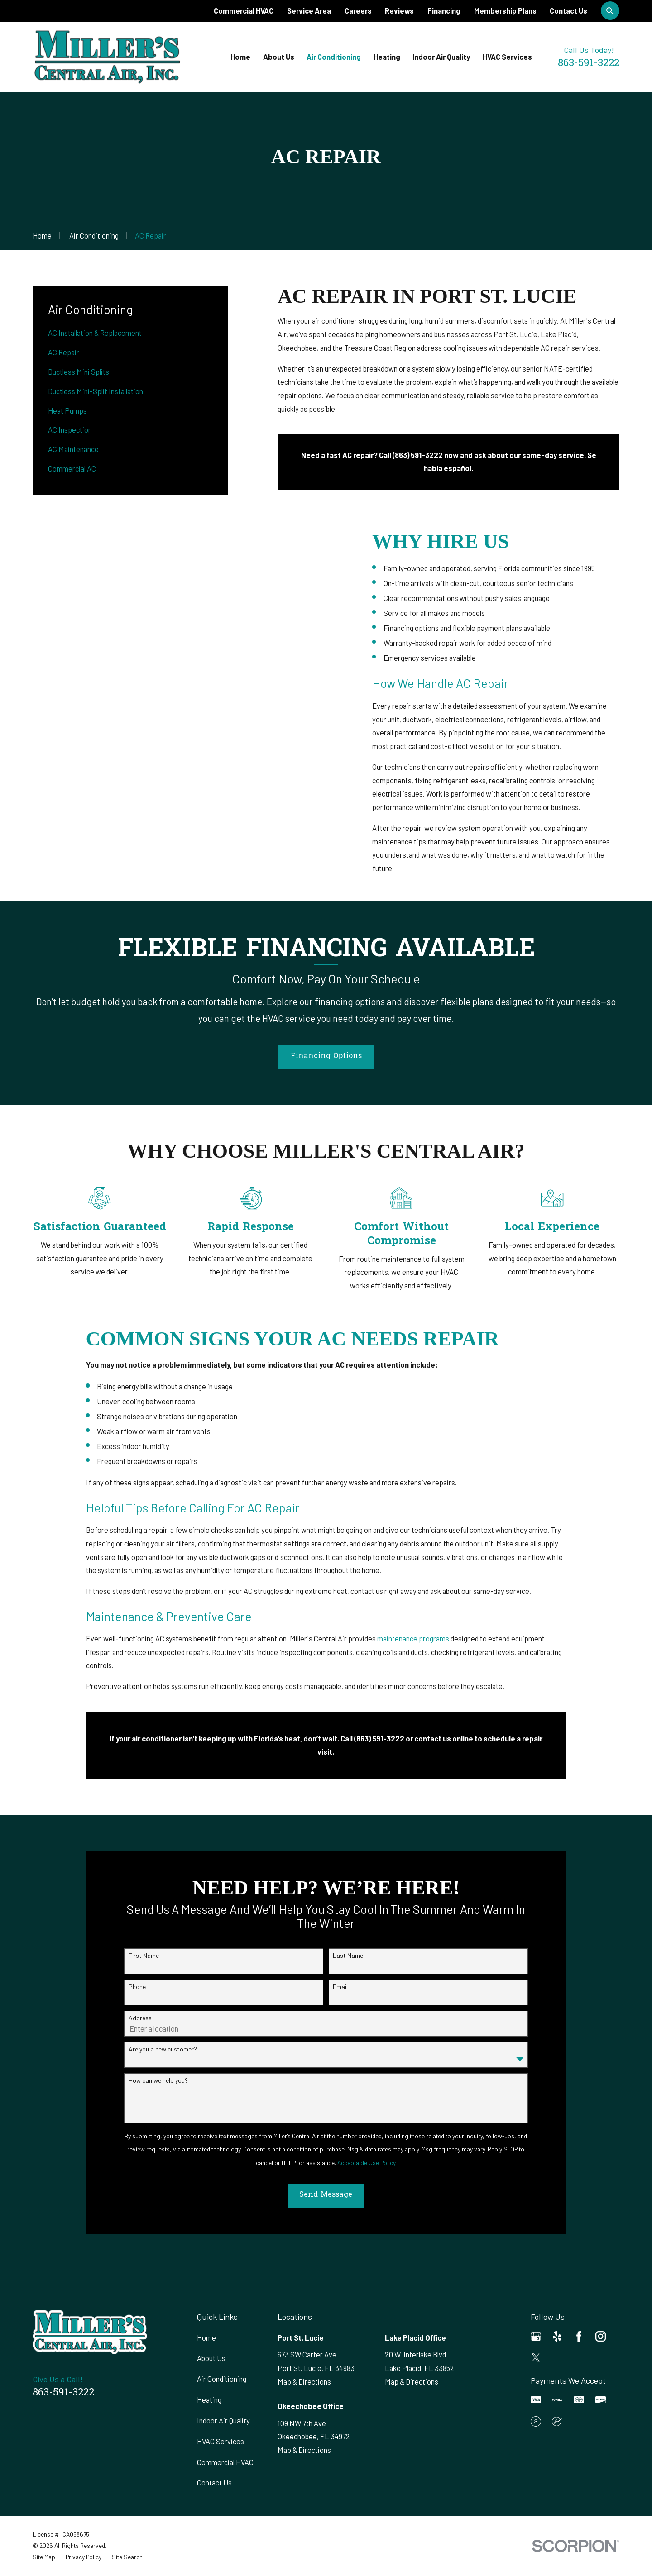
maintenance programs (413, 1649)
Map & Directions (304, 2381)
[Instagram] (600, 2336)
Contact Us (568, 10)
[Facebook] (579, 2336)
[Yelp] (557, 2336)
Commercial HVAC (243, 10)
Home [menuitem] (240, 56)
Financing (443, 10)
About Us (211, 2358)
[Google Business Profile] (536, 2336)
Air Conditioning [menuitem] (334, 56)
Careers (358, 10)
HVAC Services (220, 2441)
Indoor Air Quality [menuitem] (441, 56)
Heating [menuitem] (387, 56)
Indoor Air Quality (223, 2420)
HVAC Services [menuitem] (507, 56)
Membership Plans (505, 10)
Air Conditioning (221, 2379)
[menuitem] (130, 333)
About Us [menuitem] (278, 56)
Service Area (309, 10)
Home (206, 2337)
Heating (209, 2399)
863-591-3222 (588, 63)
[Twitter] (536, 2357)
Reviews (399, 10)
